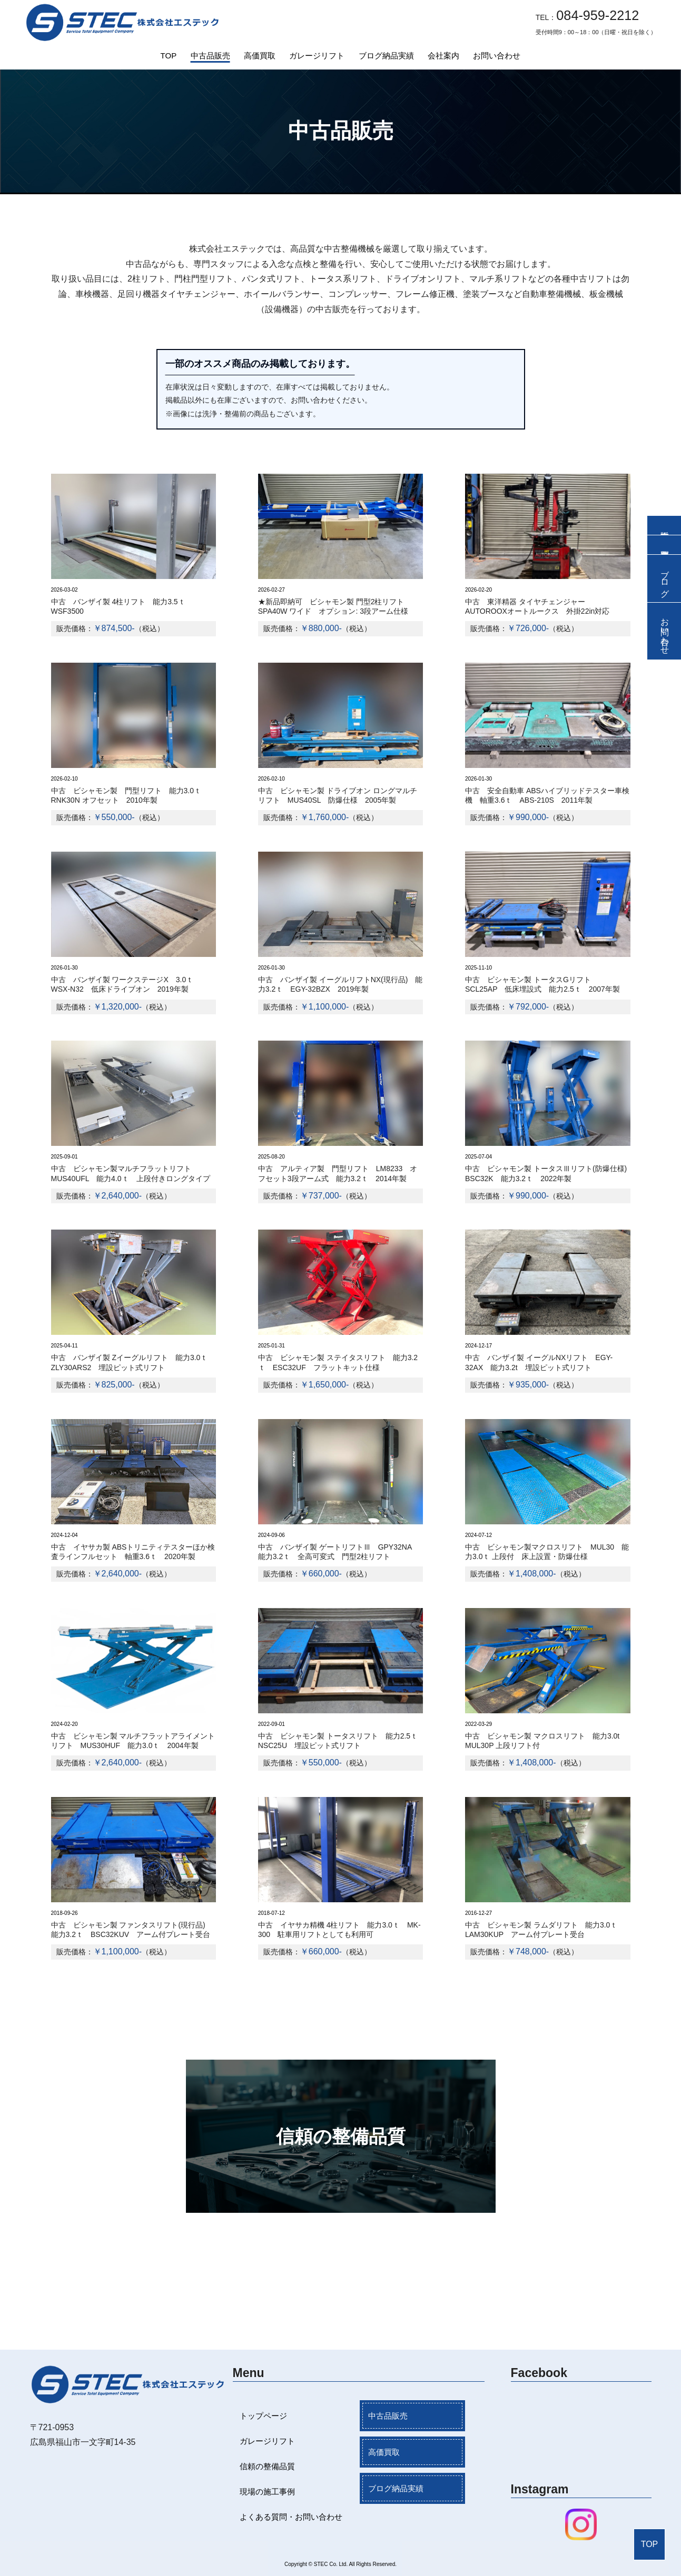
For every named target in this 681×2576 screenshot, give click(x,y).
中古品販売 (210, 55)
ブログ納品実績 (386, 55)
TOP (169, 55)
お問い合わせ (496, 55)
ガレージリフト (316, 55)
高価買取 (259, 55)
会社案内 (443, 55)
